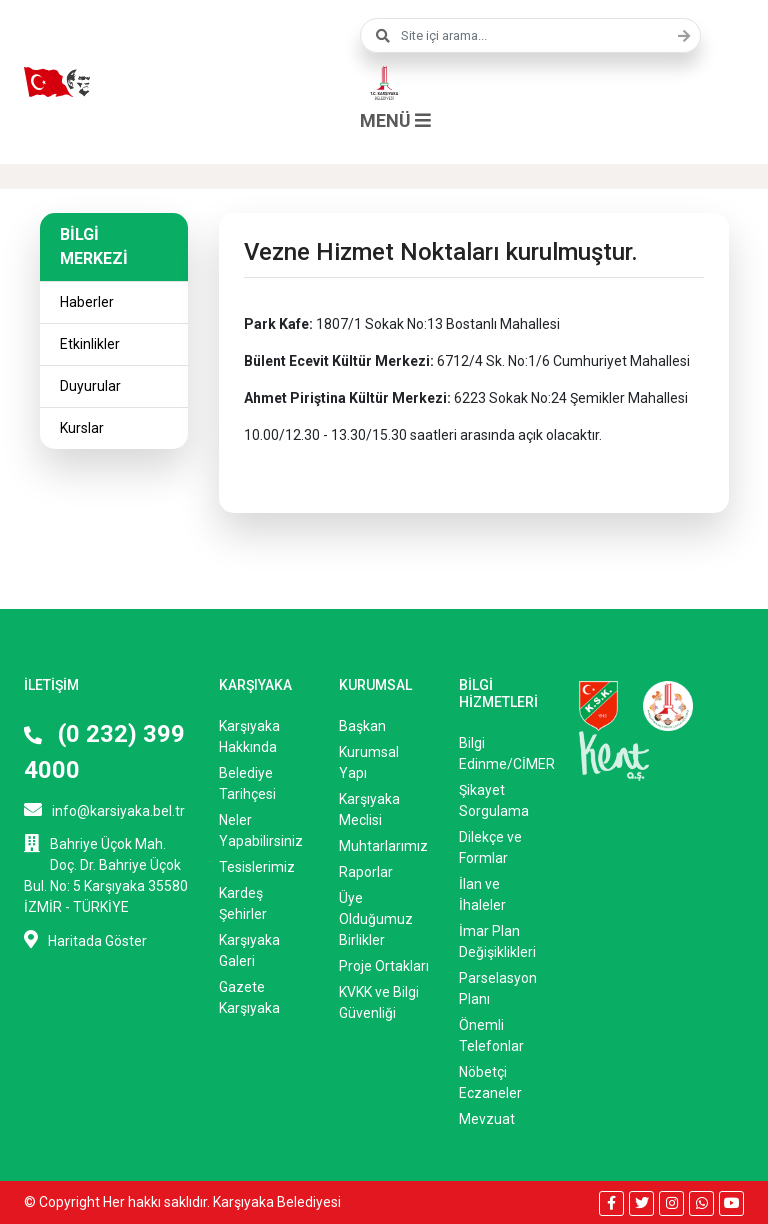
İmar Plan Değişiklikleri (497, 941)
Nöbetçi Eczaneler (490, 1082)
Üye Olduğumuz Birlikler (376, 919)
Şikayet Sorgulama (494, 800)
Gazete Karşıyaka (249, 997)
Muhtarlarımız (383, 846)
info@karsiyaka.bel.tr (104, 809)
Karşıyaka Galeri (249, 950)
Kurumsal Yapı (369, 762)
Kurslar (82, 428)
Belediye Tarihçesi (247, 783)
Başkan (362, 726)
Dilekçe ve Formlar (490, 847)
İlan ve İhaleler (482, 894)
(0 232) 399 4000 (104, 752)
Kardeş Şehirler (243, 903)
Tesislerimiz (257, 867)
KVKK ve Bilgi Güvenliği (379, 1002)
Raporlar (366, 872)
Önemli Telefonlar (491, 1035)
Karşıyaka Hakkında (249, 736)
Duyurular (90, 386)
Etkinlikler (90, 344)
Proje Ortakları (384, 966)
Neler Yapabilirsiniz (261, 830)
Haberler (87, 302)
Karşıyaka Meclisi (369, 809)
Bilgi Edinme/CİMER (504, 753)
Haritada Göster (85, 939)
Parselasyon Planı (498, 988)
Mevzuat (487, 1119)
